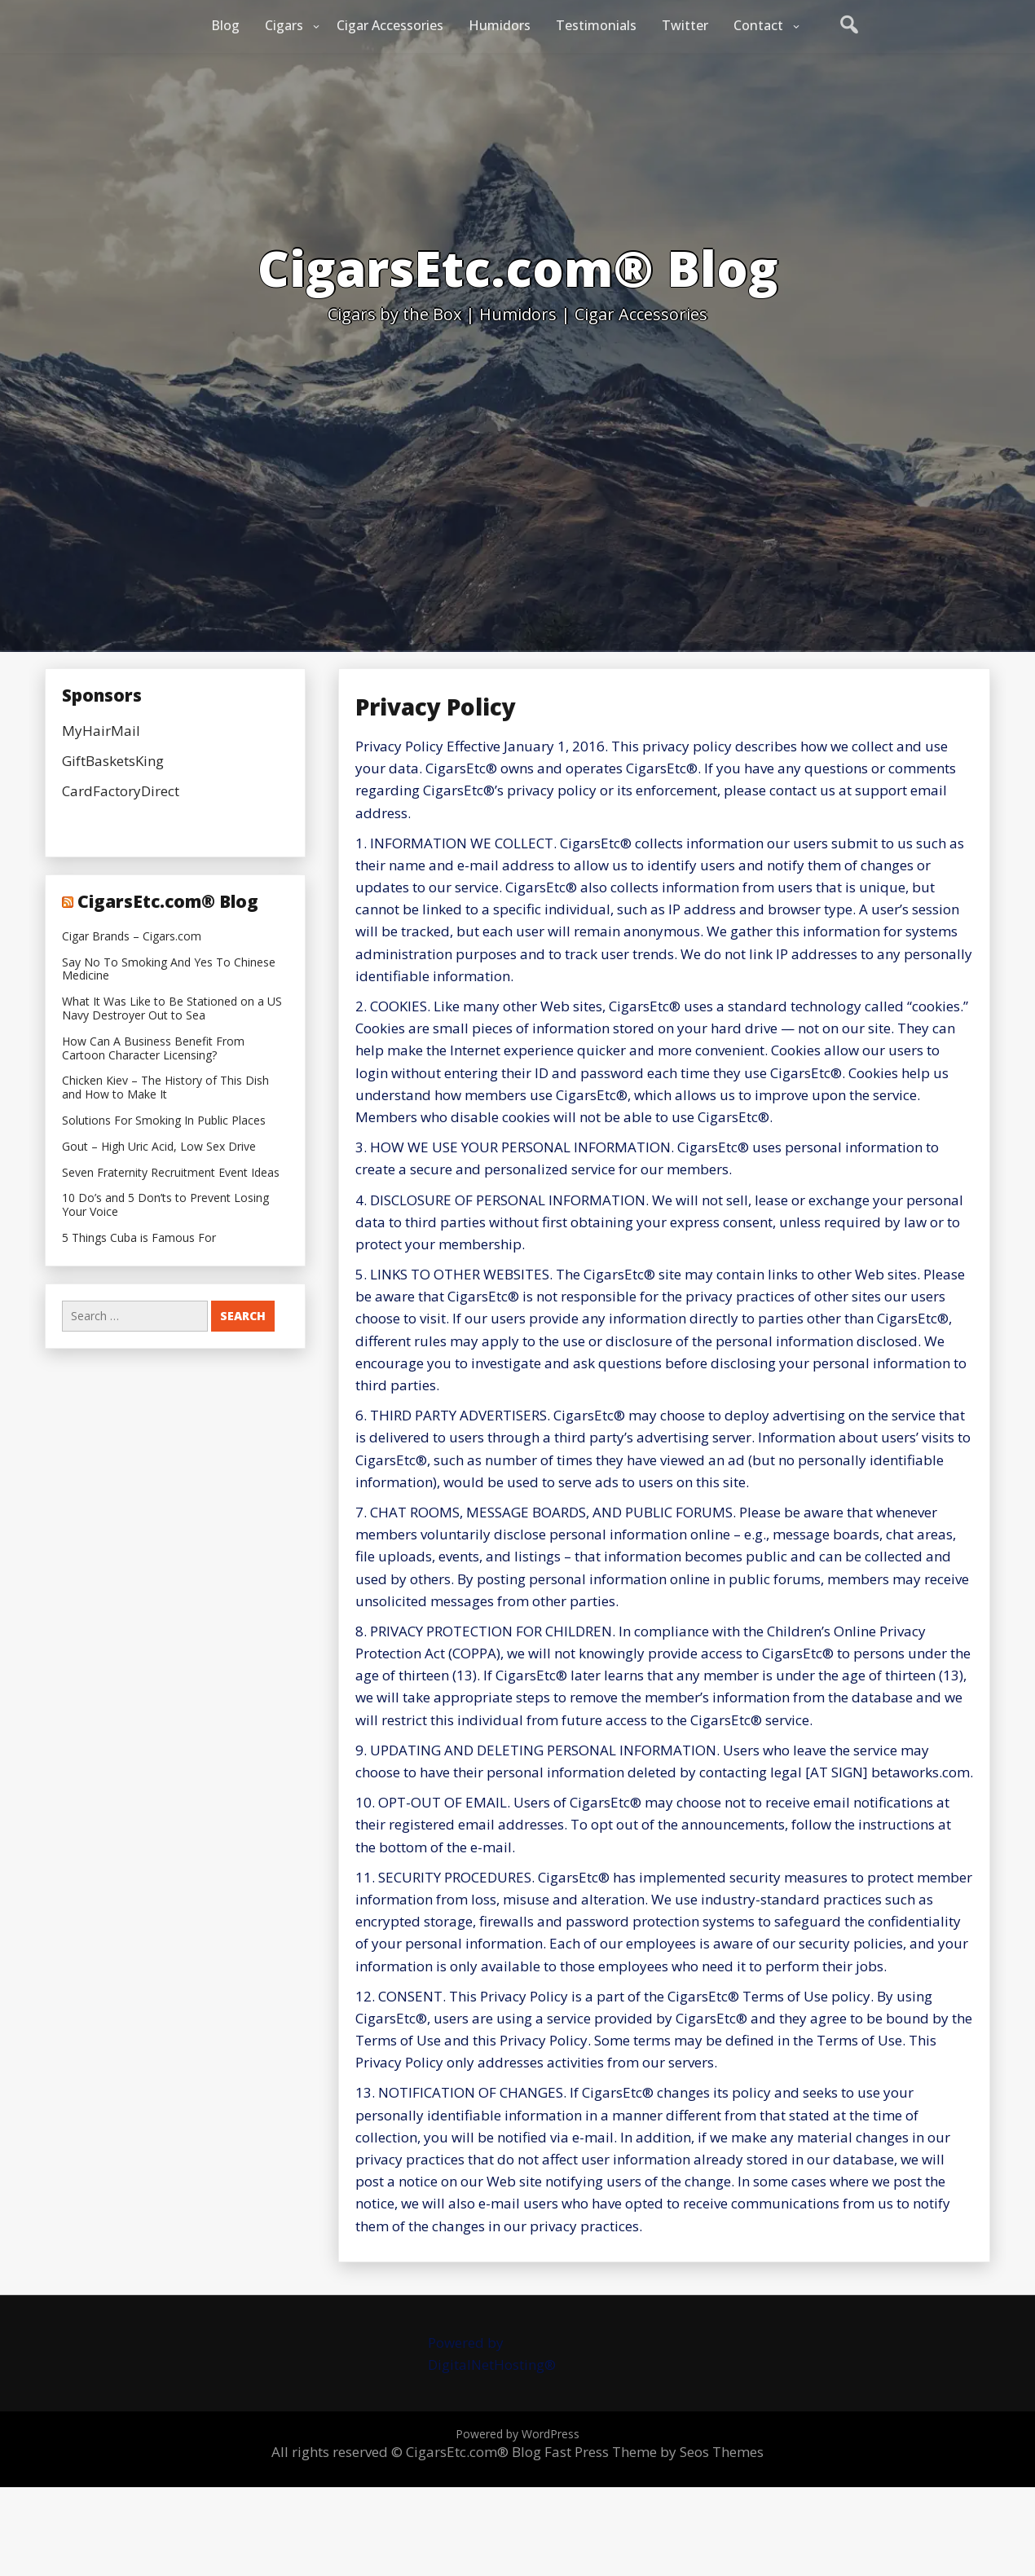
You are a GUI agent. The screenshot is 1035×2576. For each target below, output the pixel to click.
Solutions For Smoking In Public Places (164, 1121)
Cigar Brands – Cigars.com (131, 937)
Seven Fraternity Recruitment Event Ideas (171, 1173)
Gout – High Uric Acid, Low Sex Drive (159, 1147)
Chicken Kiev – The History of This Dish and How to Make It (165, 1088)
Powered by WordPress (517, 2434)
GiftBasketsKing (113, 760)
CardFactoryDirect (120, 791)
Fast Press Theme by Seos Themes (654, 2451)
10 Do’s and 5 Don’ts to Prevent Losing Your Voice (165, 1205)
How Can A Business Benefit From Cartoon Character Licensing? (153, 1049)
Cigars (284, 25)
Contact (758, 25)
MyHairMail (101, 730)
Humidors (500, 25)
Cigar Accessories (390, 25)
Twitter (685, 25)
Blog (225, 25)
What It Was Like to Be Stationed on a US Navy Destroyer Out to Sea (172, 1009)
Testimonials (596, 25)
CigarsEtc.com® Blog (167, 901)
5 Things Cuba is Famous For (139, 1238)
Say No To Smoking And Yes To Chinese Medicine (168, 970)
